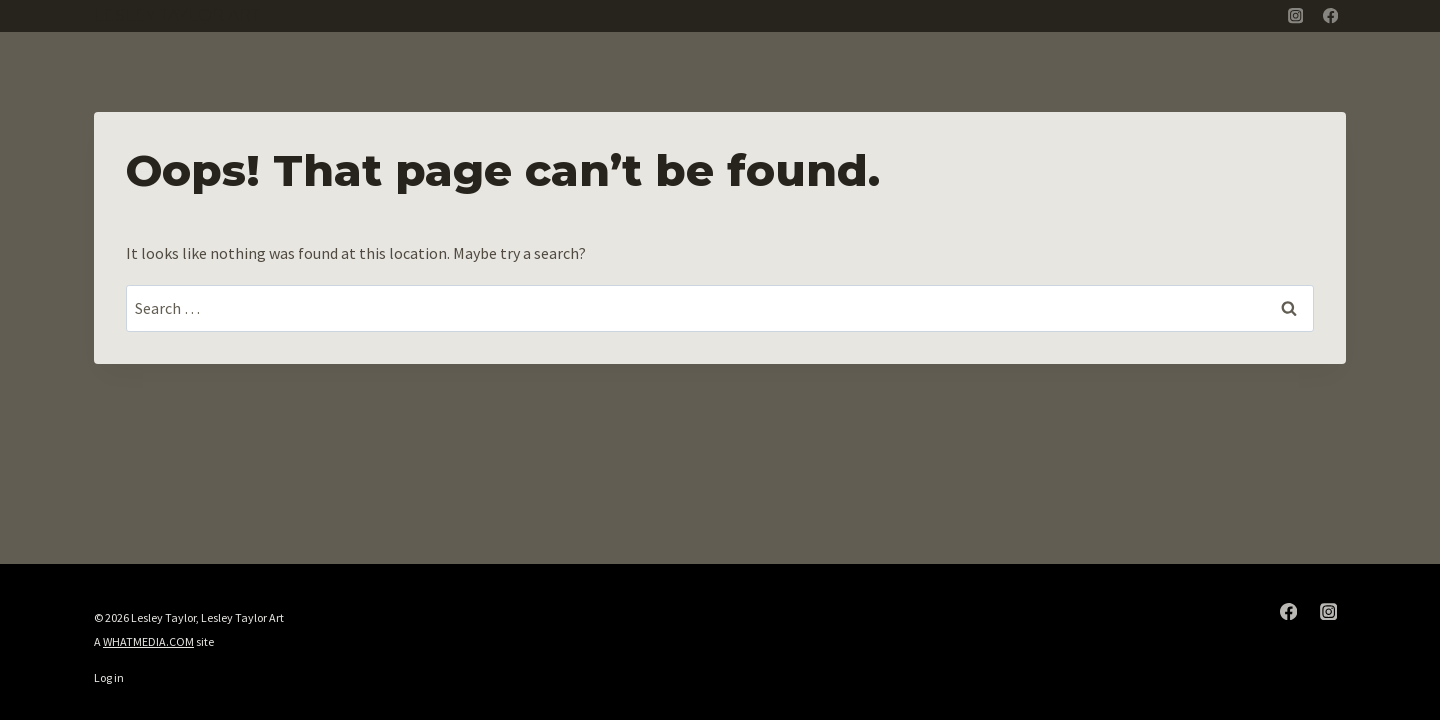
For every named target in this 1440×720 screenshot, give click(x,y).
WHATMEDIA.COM (148, 641)
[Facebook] (1330, 16)
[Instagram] (1295, 16)
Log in (109, 677)
